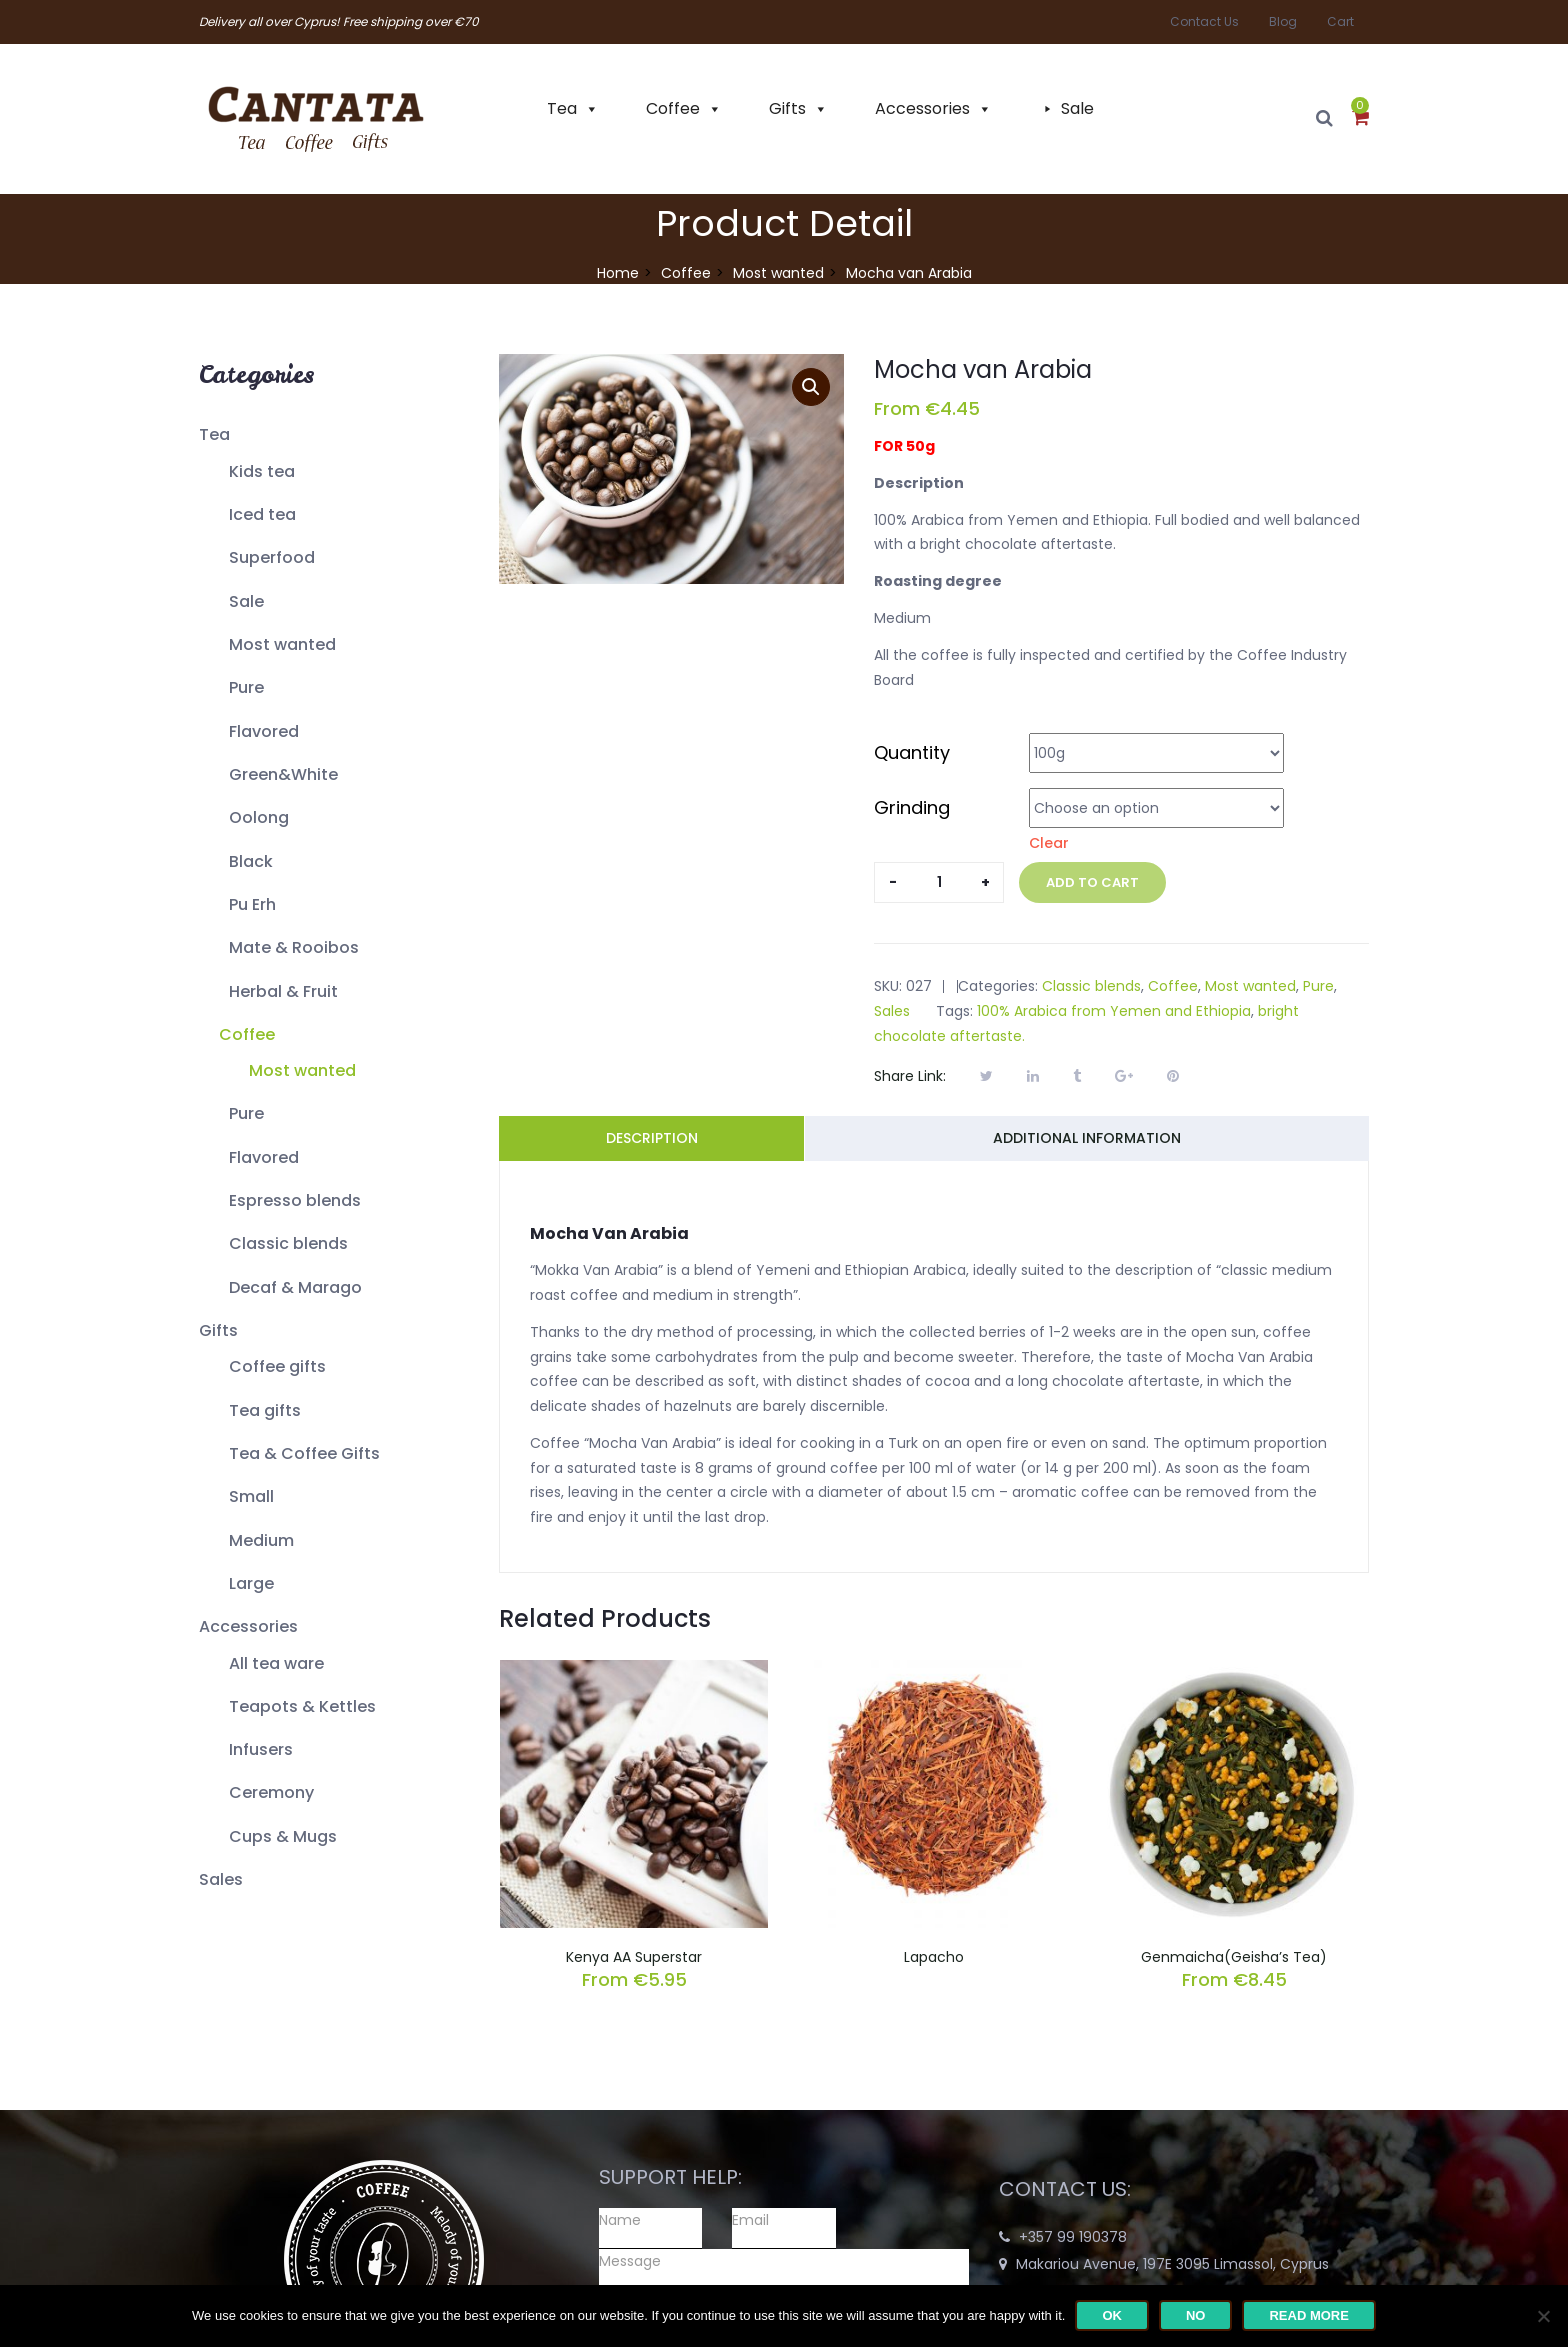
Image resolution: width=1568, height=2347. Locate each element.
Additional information (1087, 1138)
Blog (1283, 21)
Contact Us (1204, 21)
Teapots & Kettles (302, 1706)
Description (652, 1138)
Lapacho (934, 1957)
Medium (261, 1540)
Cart (1340, 21)
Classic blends (288, 1243)
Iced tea (262, 514)
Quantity (912, 752)
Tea (562, 108)
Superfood (272, 557)
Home (618, 273)
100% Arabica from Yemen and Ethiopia (1114, 1011)
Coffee (673, 108)
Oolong (259, 817)
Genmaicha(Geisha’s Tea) (1234, 1957)
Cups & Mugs (283, 1836)
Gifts (787, 108)
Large (251, 1583)
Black (251, 861)
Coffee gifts (277, 1366)
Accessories (922, 108)
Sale (1077, 108)
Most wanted (778, 273)
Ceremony (271, 1792)
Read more (1308, 2315)
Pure (246, 687)
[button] (1360, 119)
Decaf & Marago (295, 1287)
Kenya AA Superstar (634, 1957)
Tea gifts (265, 1410)
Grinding (912, 807)
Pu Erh (252, 904)
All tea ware (276, 1663)
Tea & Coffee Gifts (304, 1453)
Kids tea (262, 471)
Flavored (264, 731)
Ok (1112, 2315)
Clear (1049, 843)
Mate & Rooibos (294, 947)
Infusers (261, 1749)
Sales (221, 1879)
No (1196, 2315)
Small (251, 1496)
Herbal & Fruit (283, 991)
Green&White (283, 774)
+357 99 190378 (1073, 2237)
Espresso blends (295, 1200)
